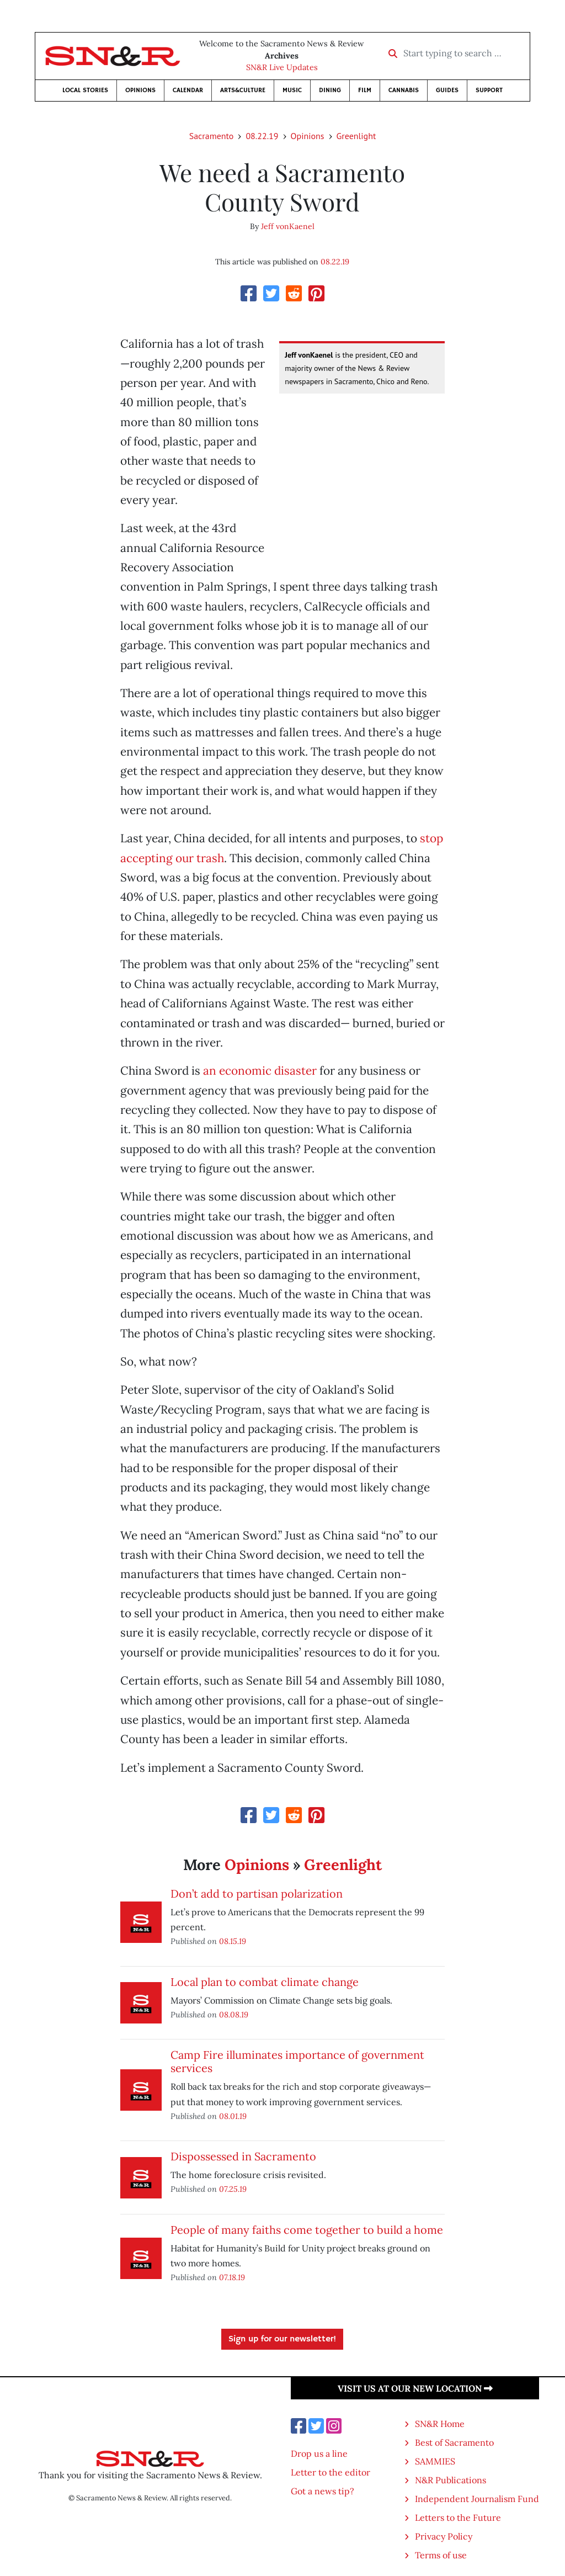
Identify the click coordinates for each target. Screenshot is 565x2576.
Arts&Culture (242, 90)
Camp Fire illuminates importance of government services (297, 2061)
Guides (447, 90)
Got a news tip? (322, 2491)
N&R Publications (450, 2479)
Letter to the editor (330, 2472)
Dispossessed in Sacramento (243, 2156)
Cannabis (403, 90)
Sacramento (211, 135)
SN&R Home (440, 2423)
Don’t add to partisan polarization (256, 1893)
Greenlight (356, 135)
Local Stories (85, 90)
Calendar (188, 90)
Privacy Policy (443, 2536)
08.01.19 (233, 2116)
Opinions (140, 90)
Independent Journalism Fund (477, 2498)
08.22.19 (262, 135)
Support (489, 90)
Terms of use (441, 2555)
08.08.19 (233, 2014)
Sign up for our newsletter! (282, 2339)
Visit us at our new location (415, 2388)
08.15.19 (232, 1941)
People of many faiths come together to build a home (306, 2230)
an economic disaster (260, 1070)
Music (292, 90)
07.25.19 (233, 2189)
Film (364, 90)
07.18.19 (232, 2277)
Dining (330, 90)
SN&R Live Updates (282, 67)
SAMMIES (435, 2461)
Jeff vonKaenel (288, 226)
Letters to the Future (458, 2517)
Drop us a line (319, 2453)
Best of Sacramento (454, 2442)
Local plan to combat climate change (264, 1982)
